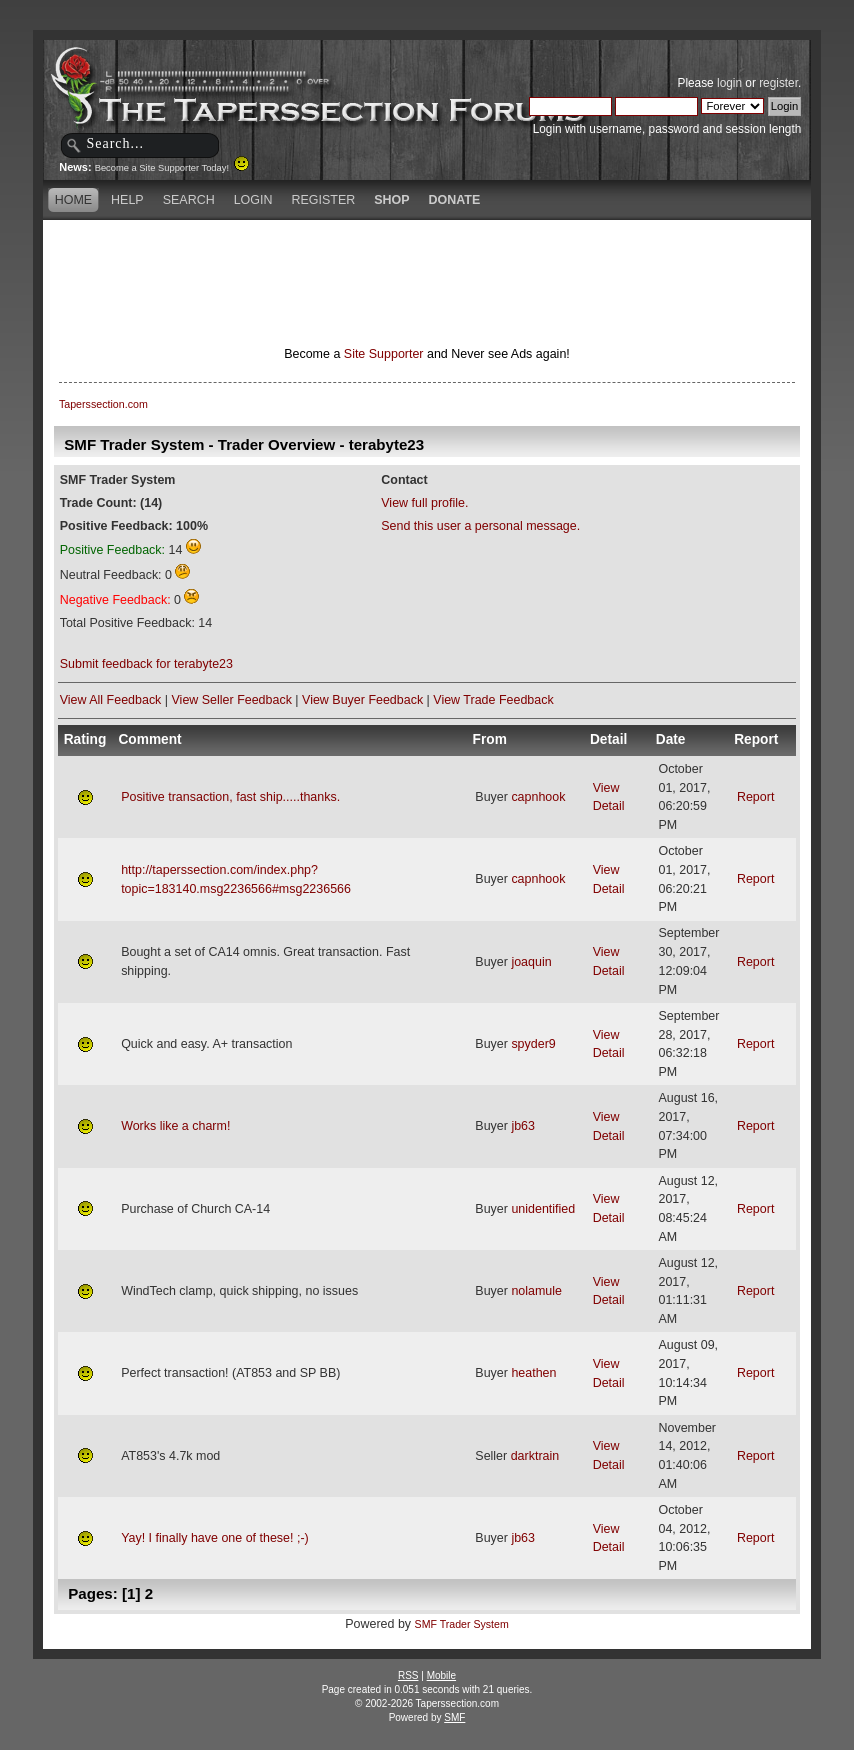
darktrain (535, 1456)
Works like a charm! (175, 1126)
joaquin (531, 962)
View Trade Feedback (493, 700)
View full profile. (424, 503)
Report (755, 797)
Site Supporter (384, 354)
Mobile (441, 1675)
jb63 (523, 1126)
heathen (533, 1373)
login (729, 83)
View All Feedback (111, 700)
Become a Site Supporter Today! (172, 168)
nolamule (536, 1291)
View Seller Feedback (232, 700)
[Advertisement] (427, 255)
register (778, 83)
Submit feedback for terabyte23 (146, 664)
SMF (454, 1717)
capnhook (538, 797)
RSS (408, 1675)
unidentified (543, 1209)
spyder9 (533, 1044)
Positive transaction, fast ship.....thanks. (230, 797)
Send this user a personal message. (480, 526)
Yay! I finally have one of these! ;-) (215, 1538)
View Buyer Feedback (362, 700)
